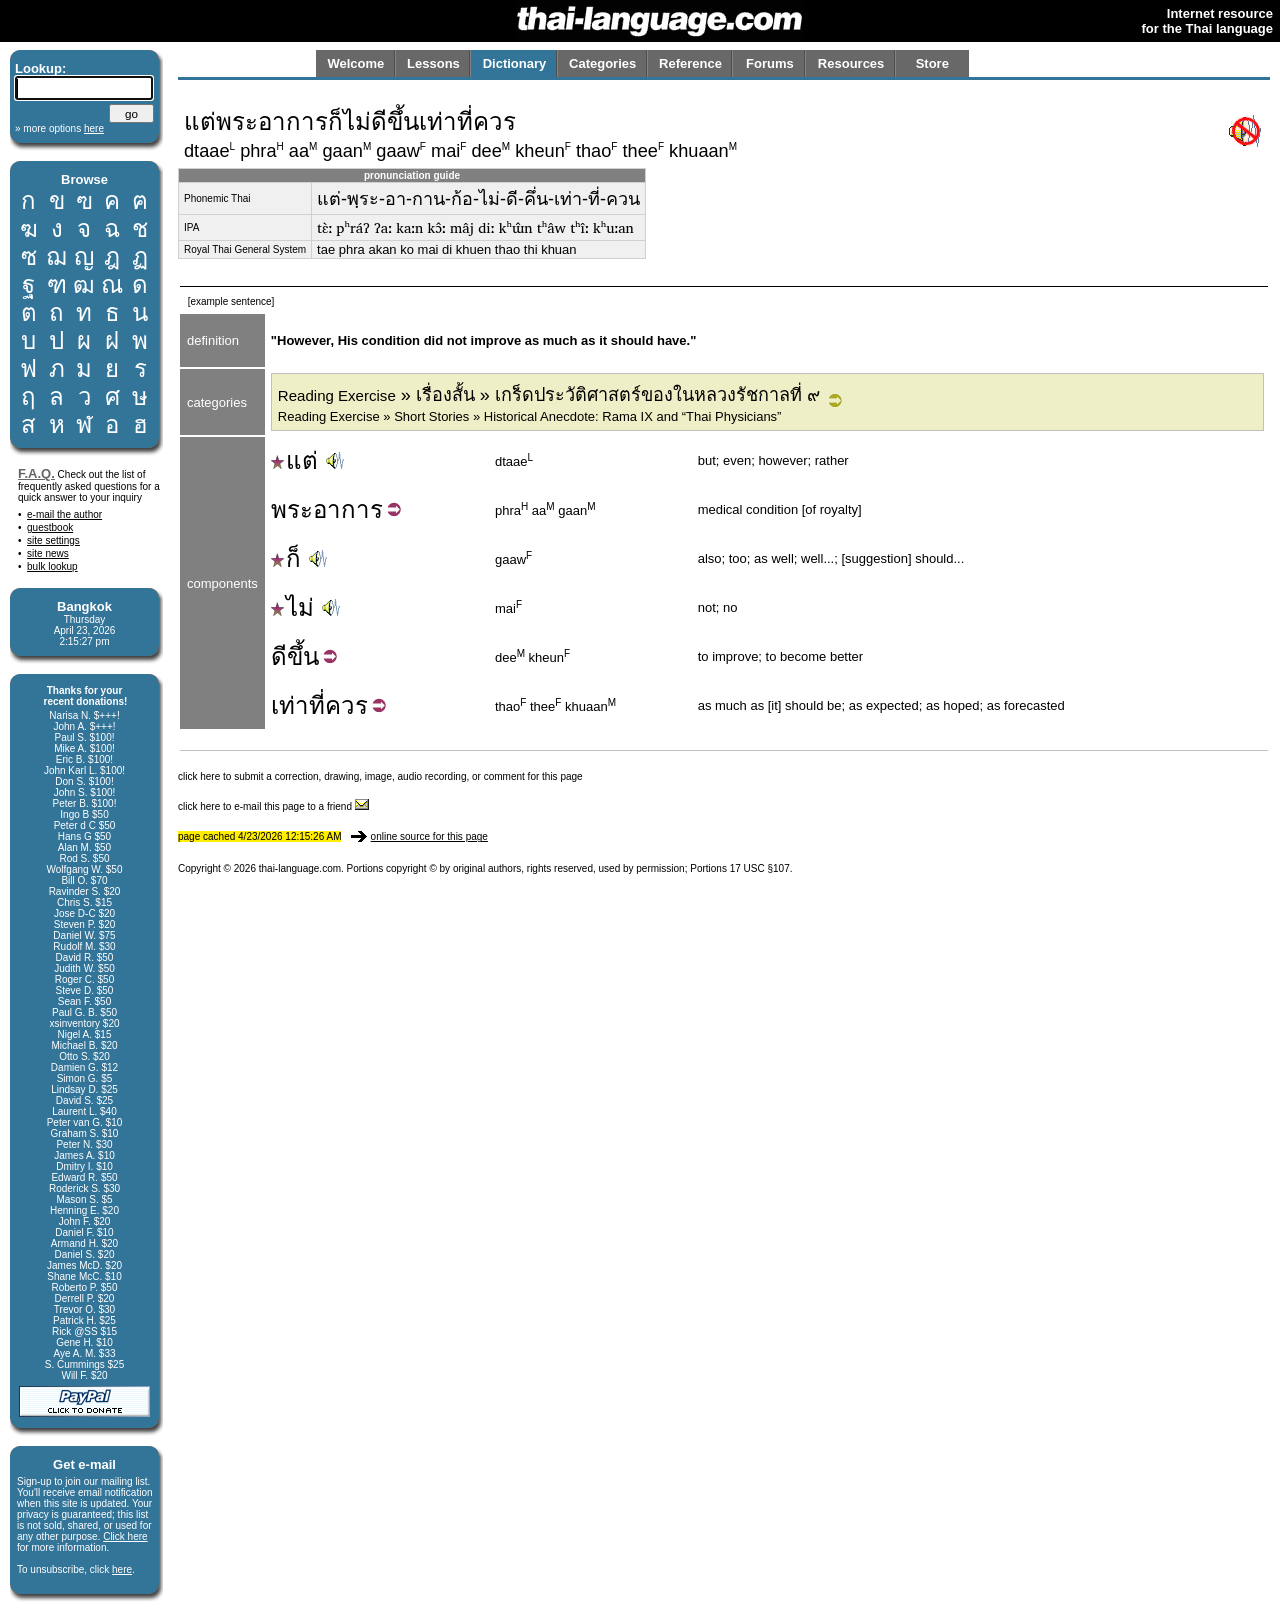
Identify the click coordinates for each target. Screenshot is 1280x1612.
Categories (602, 63)
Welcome (355, 63)
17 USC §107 (760, 868)
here (122, 1569)
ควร (346, 705)
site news (48, 553)
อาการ (348, 509)
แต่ (294, 460)
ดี (279, 656)
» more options (59, 128)
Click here (125, 1536)
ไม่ (292, 607)
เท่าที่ (298, 705)
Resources (851, 63)
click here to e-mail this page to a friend (273, 806)
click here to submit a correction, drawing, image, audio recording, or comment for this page (380, 776)
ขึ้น (303, 656)
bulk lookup (52, 566)
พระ (292, 509)
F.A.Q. (36, 473)
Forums (770, 63)
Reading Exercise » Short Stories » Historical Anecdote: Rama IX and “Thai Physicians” (530, 416)
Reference (690, 63)
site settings (53, 540)
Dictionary (515, 63)
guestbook (50, 527)
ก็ (286, 558)
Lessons (433, 63)
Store (932, 63)
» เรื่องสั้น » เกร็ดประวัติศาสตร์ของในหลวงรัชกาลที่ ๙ (549, 395)
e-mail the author (64, 514)
